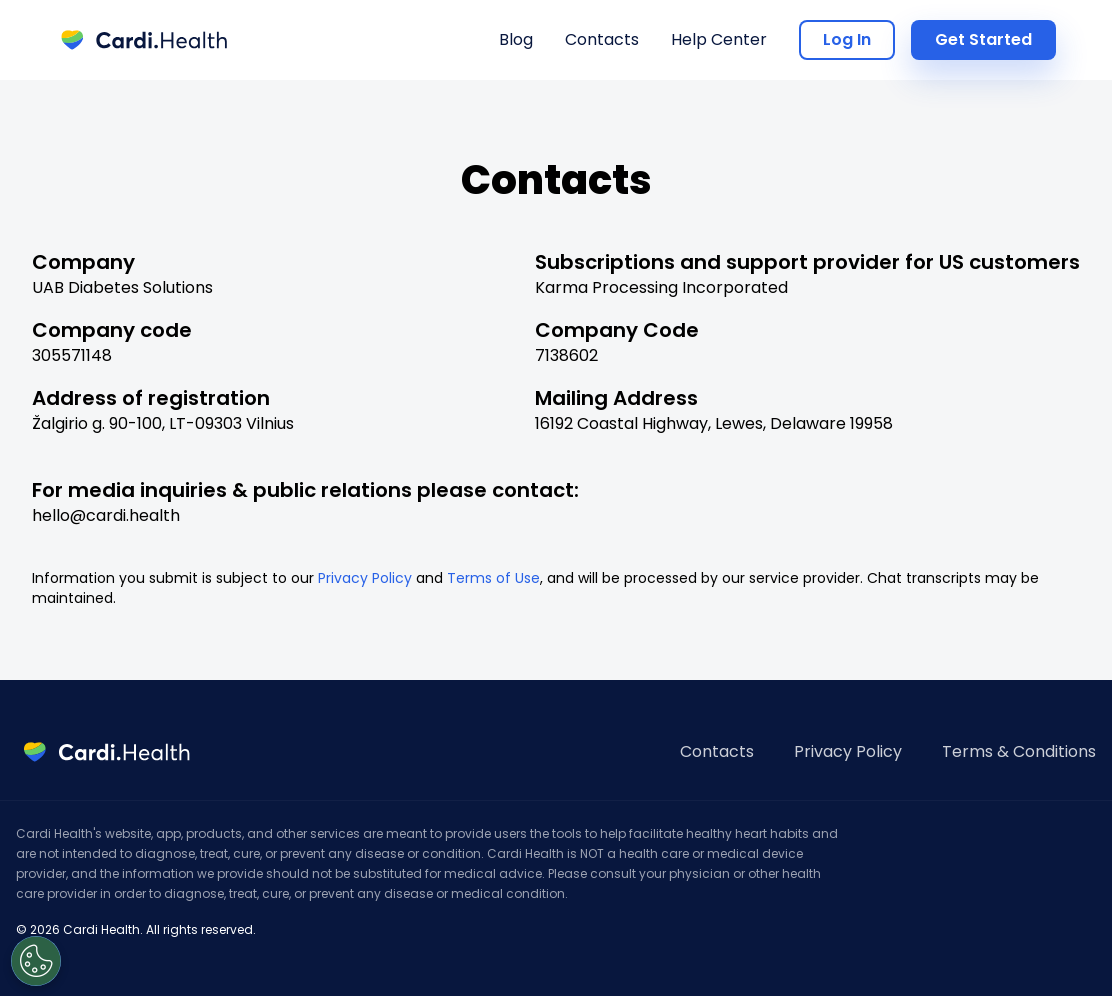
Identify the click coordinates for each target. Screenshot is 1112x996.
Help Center (719, 39)
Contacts (602, 39)
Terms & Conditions (1019, 751)
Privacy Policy (365, 578)
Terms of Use (493, 578)
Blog (516, 39)
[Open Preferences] (36, 961)
